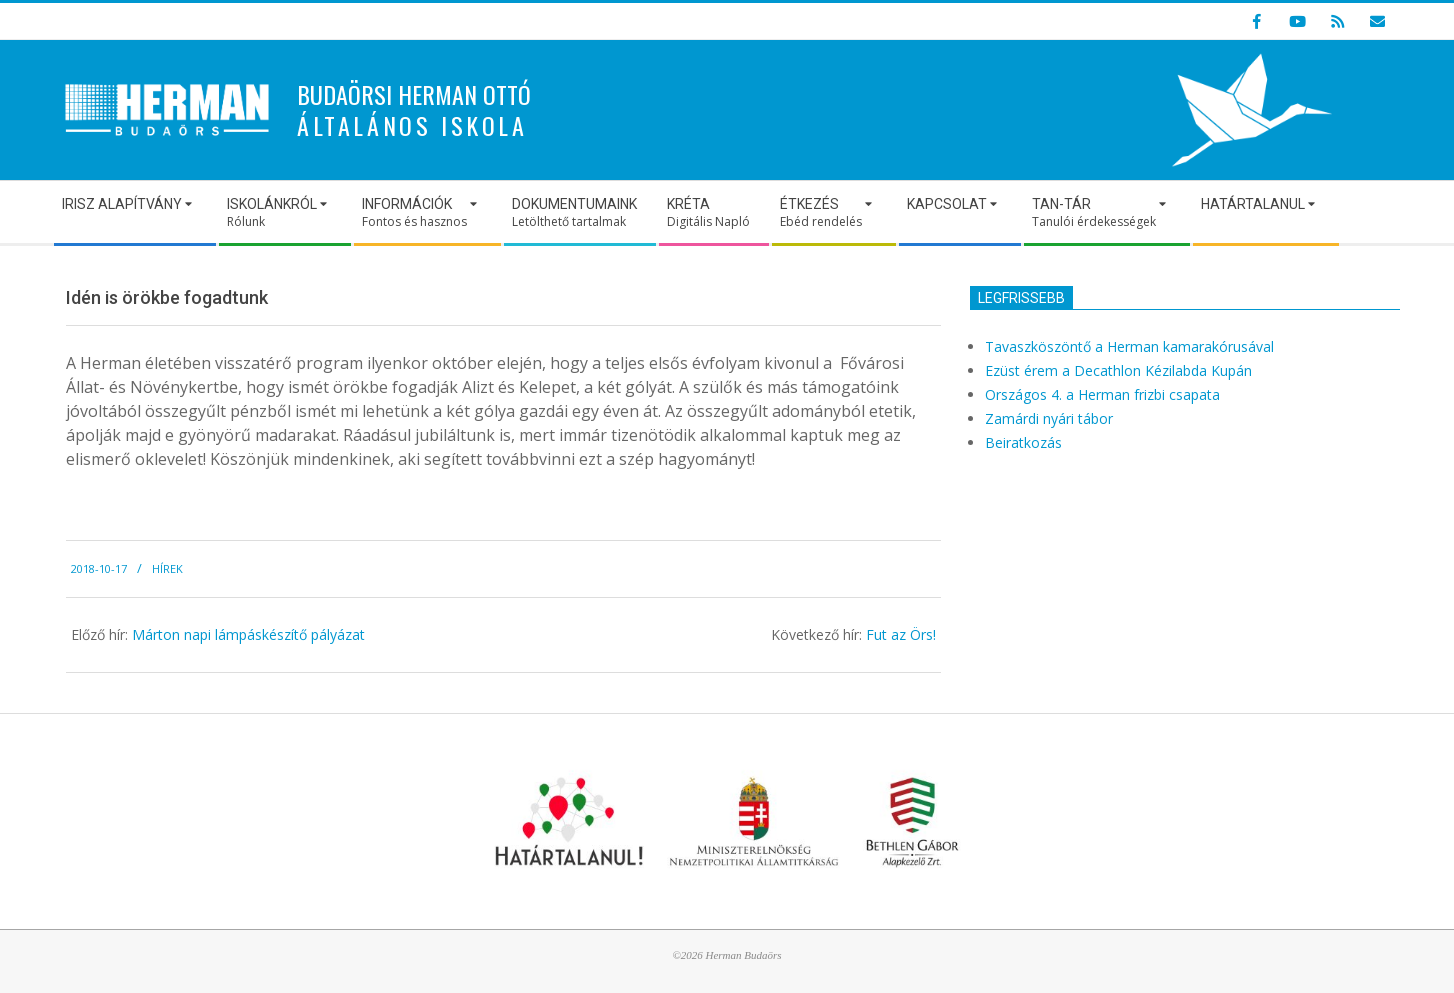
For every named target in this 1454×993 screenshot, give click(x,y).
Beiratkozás (1023, 442)
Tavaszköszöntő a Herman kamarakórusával (1129, 346)
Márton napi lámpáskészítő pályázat (248, 634)
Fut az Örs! (901, 634)
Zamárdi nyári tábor (1049, 418)
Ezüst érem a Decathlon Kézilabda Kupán (1118, 370)
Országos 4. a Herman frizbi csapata (1102, 394)
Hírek (167, 568)
